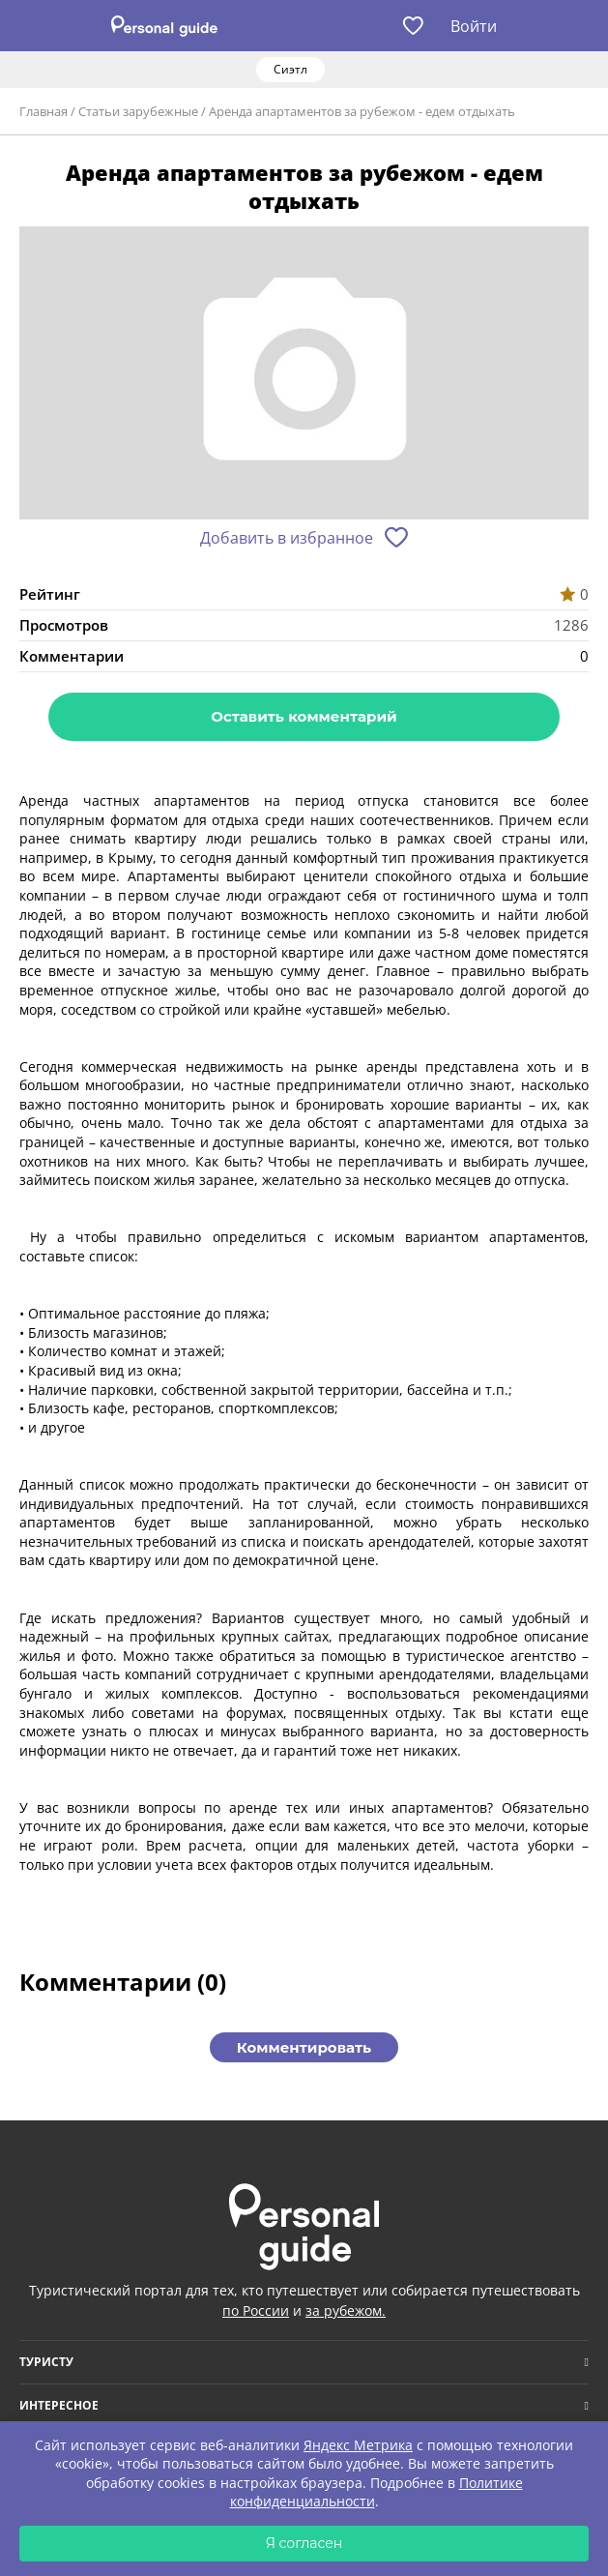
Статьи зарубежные (138, 111)
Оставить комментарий (303, 716)
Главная (43, 111)
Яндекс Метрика (358, 2445)
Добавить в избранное (286, 537)
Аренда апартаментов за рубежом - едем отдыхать (362, 111)
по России (255, 2310)
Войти (473, 26)
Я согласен (304, 2543)
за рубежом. (345, 2310)
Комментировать (304, 2047)
